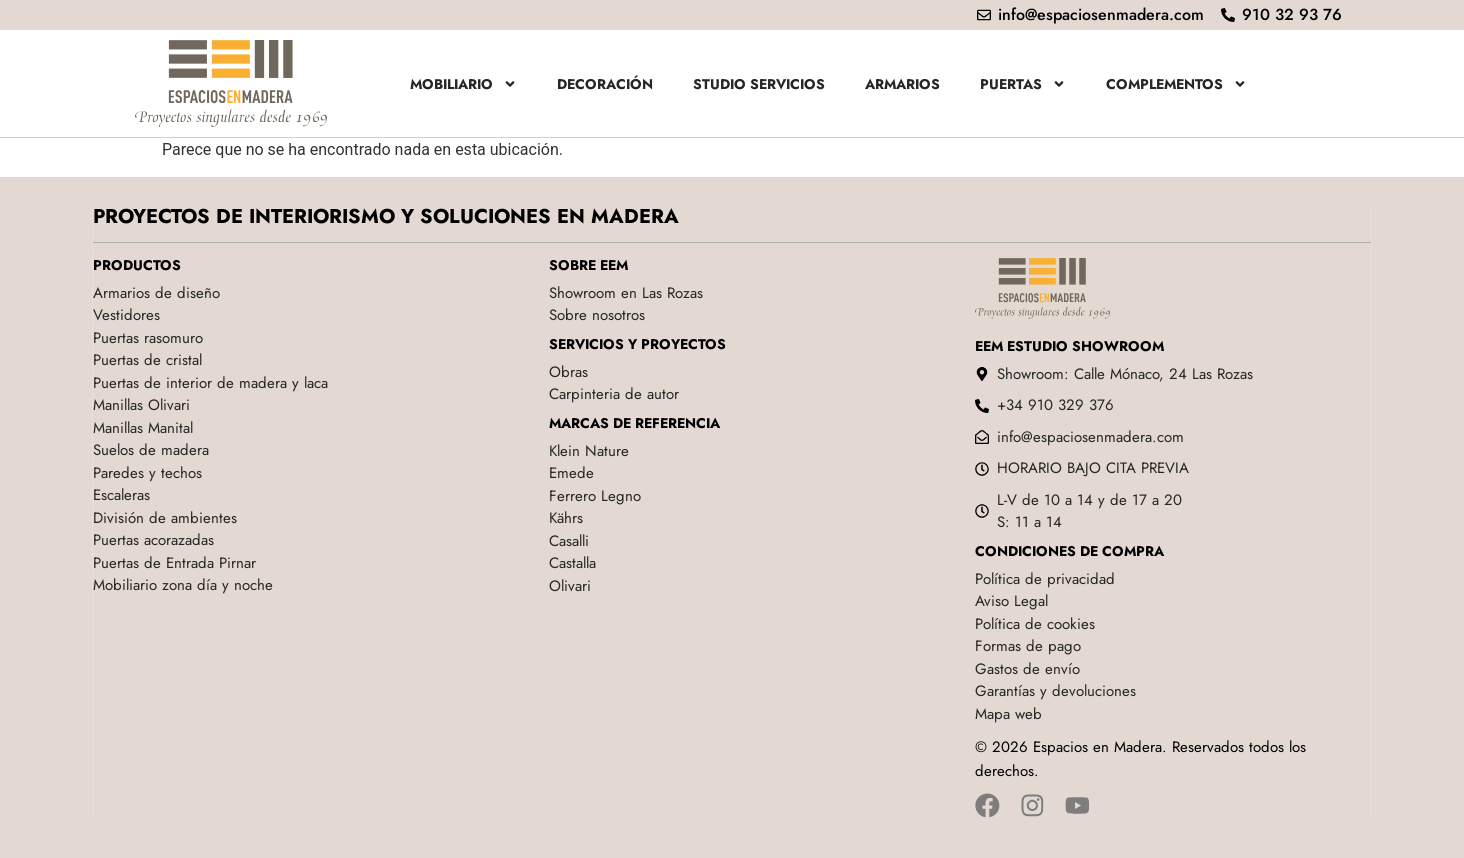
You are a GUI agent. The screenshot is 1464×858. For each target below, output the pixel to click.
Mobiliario (463, 84)
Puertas (1023, 84)
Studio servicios (759, 84)
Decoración (605, 84)
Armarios (902, 84)
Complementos (1176, 84)
